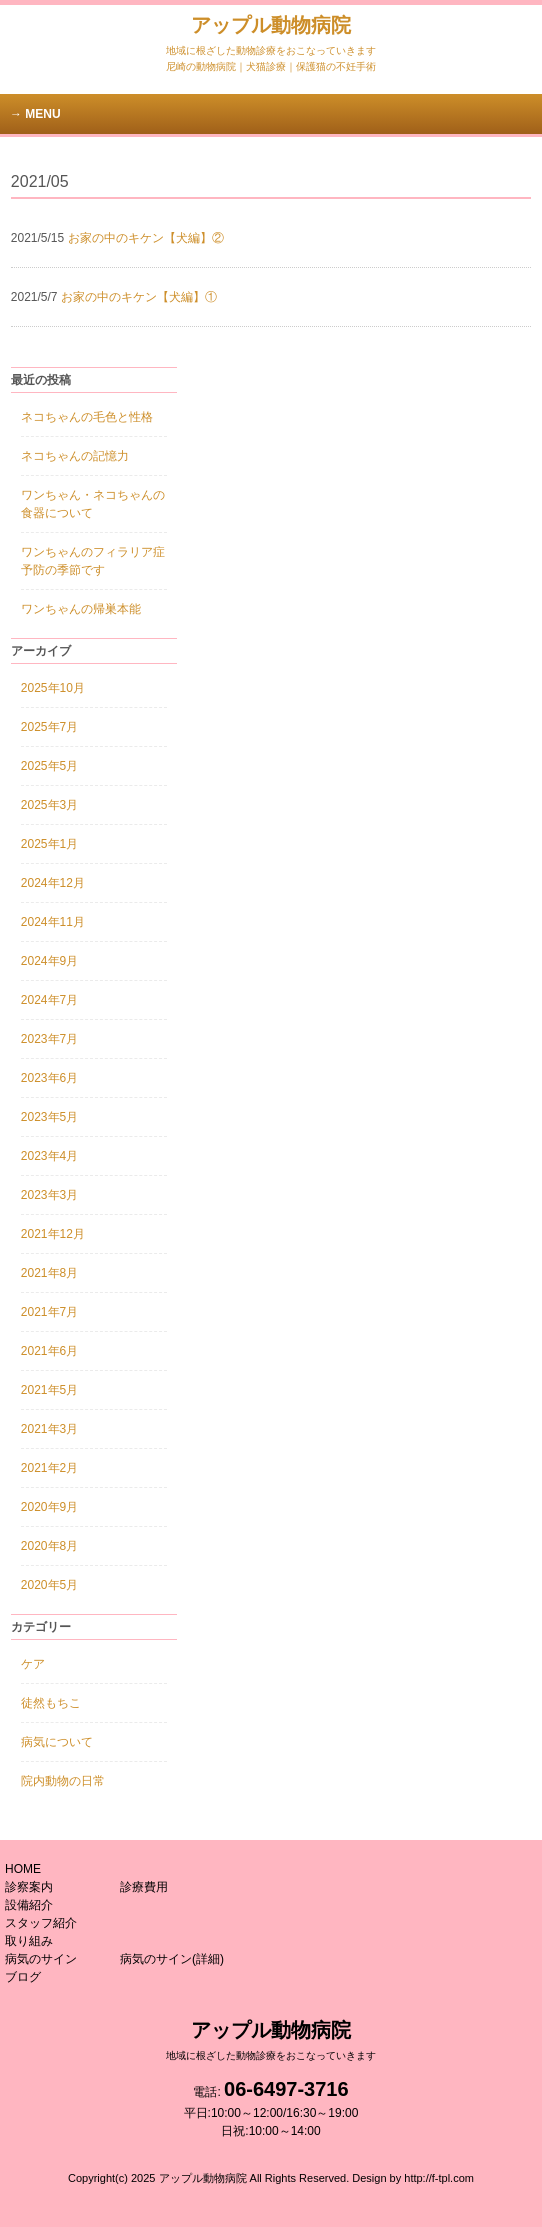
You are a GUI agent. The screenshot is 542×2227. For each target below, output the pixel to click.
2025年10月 (53, 688)
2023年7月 (49, 1039)
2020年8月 (49, 1546)
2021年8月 (49, 1273)
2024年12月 (53, 883)
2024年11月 (53, 922)
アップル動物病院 (271, 35)
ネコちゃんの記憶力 (75, 456)
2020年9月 (49, 1507)
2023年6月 (49, 1078)
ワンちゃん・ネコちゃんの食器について (93, 504)
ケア (33, 1664)
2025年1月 (49, 844)
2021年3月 (49, 1429)
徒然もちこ (51, 1703)
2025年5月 (49, 766)
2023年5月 (49, 1117)
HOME (23, 1869)
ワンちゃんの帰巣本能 (81, 609)
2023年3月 (49, 1195)
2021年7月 (49, 1312)
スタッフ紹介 (41, 1923)
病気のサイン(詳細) (172, 1959)
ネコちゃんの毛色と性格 (87, 417)
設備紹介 (29, 1905)
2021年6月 (49, 1351)
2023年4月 (49, 1156)
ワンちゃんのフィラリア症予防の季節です (93, 561)
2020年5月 (49, 1585)
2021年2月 (49, 1468)
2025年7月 (49, 727)
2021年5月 (49, 1390)
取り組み (29, 1941)
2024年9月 (49, 961)
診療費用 (144, 1887)
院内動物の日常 (63, 1781)
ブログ (23, 1977)
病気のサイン (41, 1959)
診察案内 (29, 1887)
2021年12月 (53, 1234)
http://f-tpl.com (439, 2178)
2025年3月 (49, 805)
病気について (57, 1742)
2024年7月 (49, 1000)
